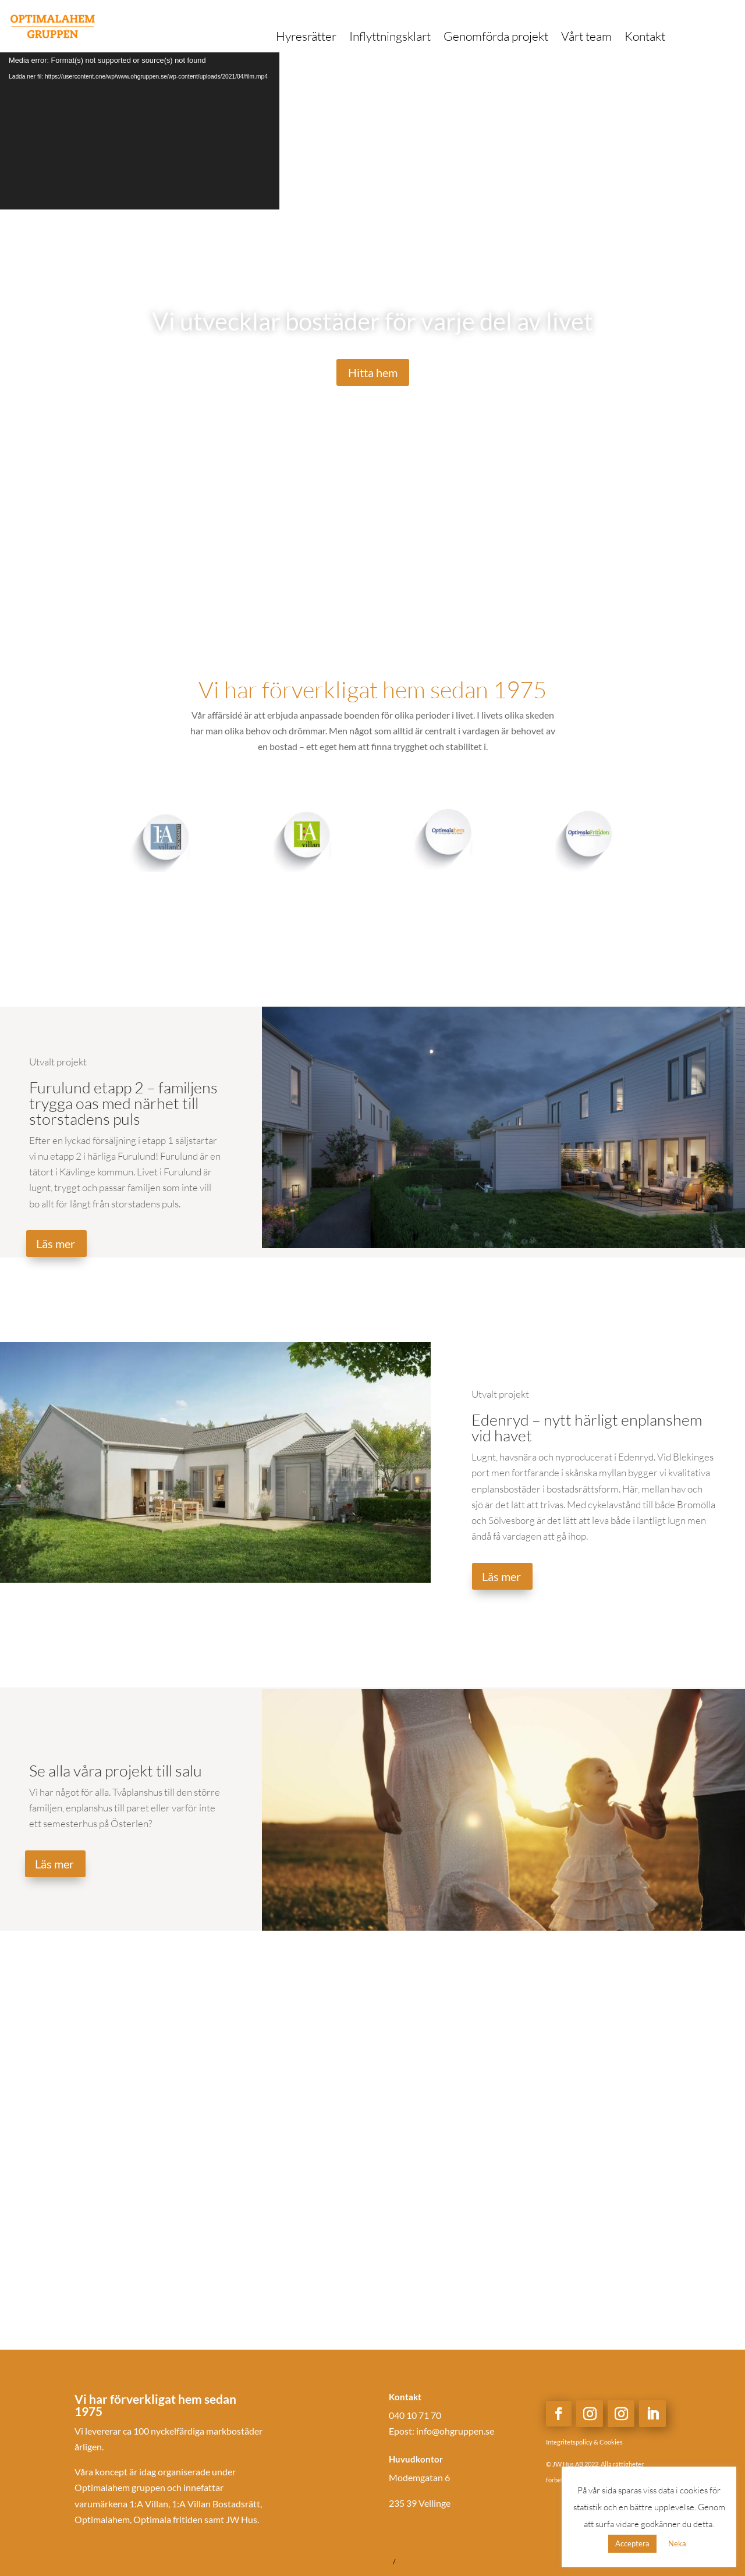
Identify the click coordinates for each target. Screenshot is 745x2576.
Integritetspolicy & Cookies (584, 2442)
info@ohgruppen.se (455, 2430)
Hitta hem (373, 372)
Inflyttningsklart (390, 38)
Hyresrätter (306, 38)
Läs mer (55, 1243)
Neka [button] (677, 2543)
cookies (406, 2561)
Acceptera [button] (632, 2543)
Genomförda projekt (496, 38)
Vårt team (586, 38)
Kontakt (645, 38)
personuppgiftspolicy (360, 2561)
